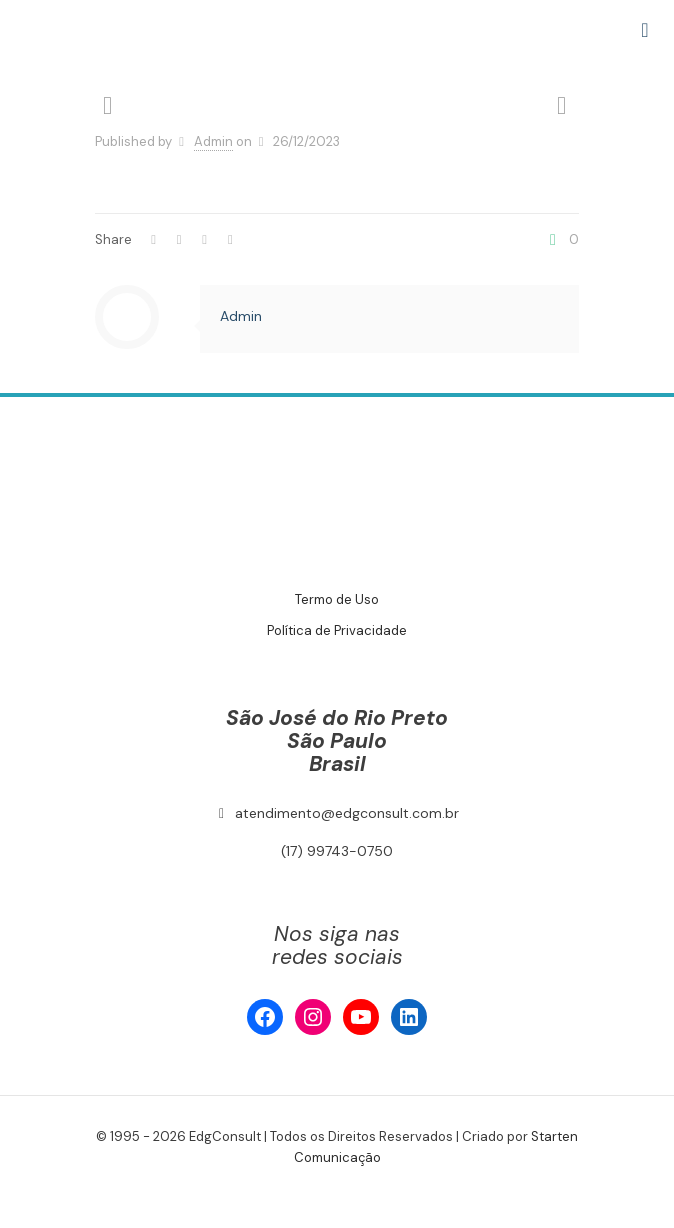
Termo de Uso (337, 599)
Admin (213, 141)
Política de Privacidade (337, 630)
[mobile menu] (647, 30)
